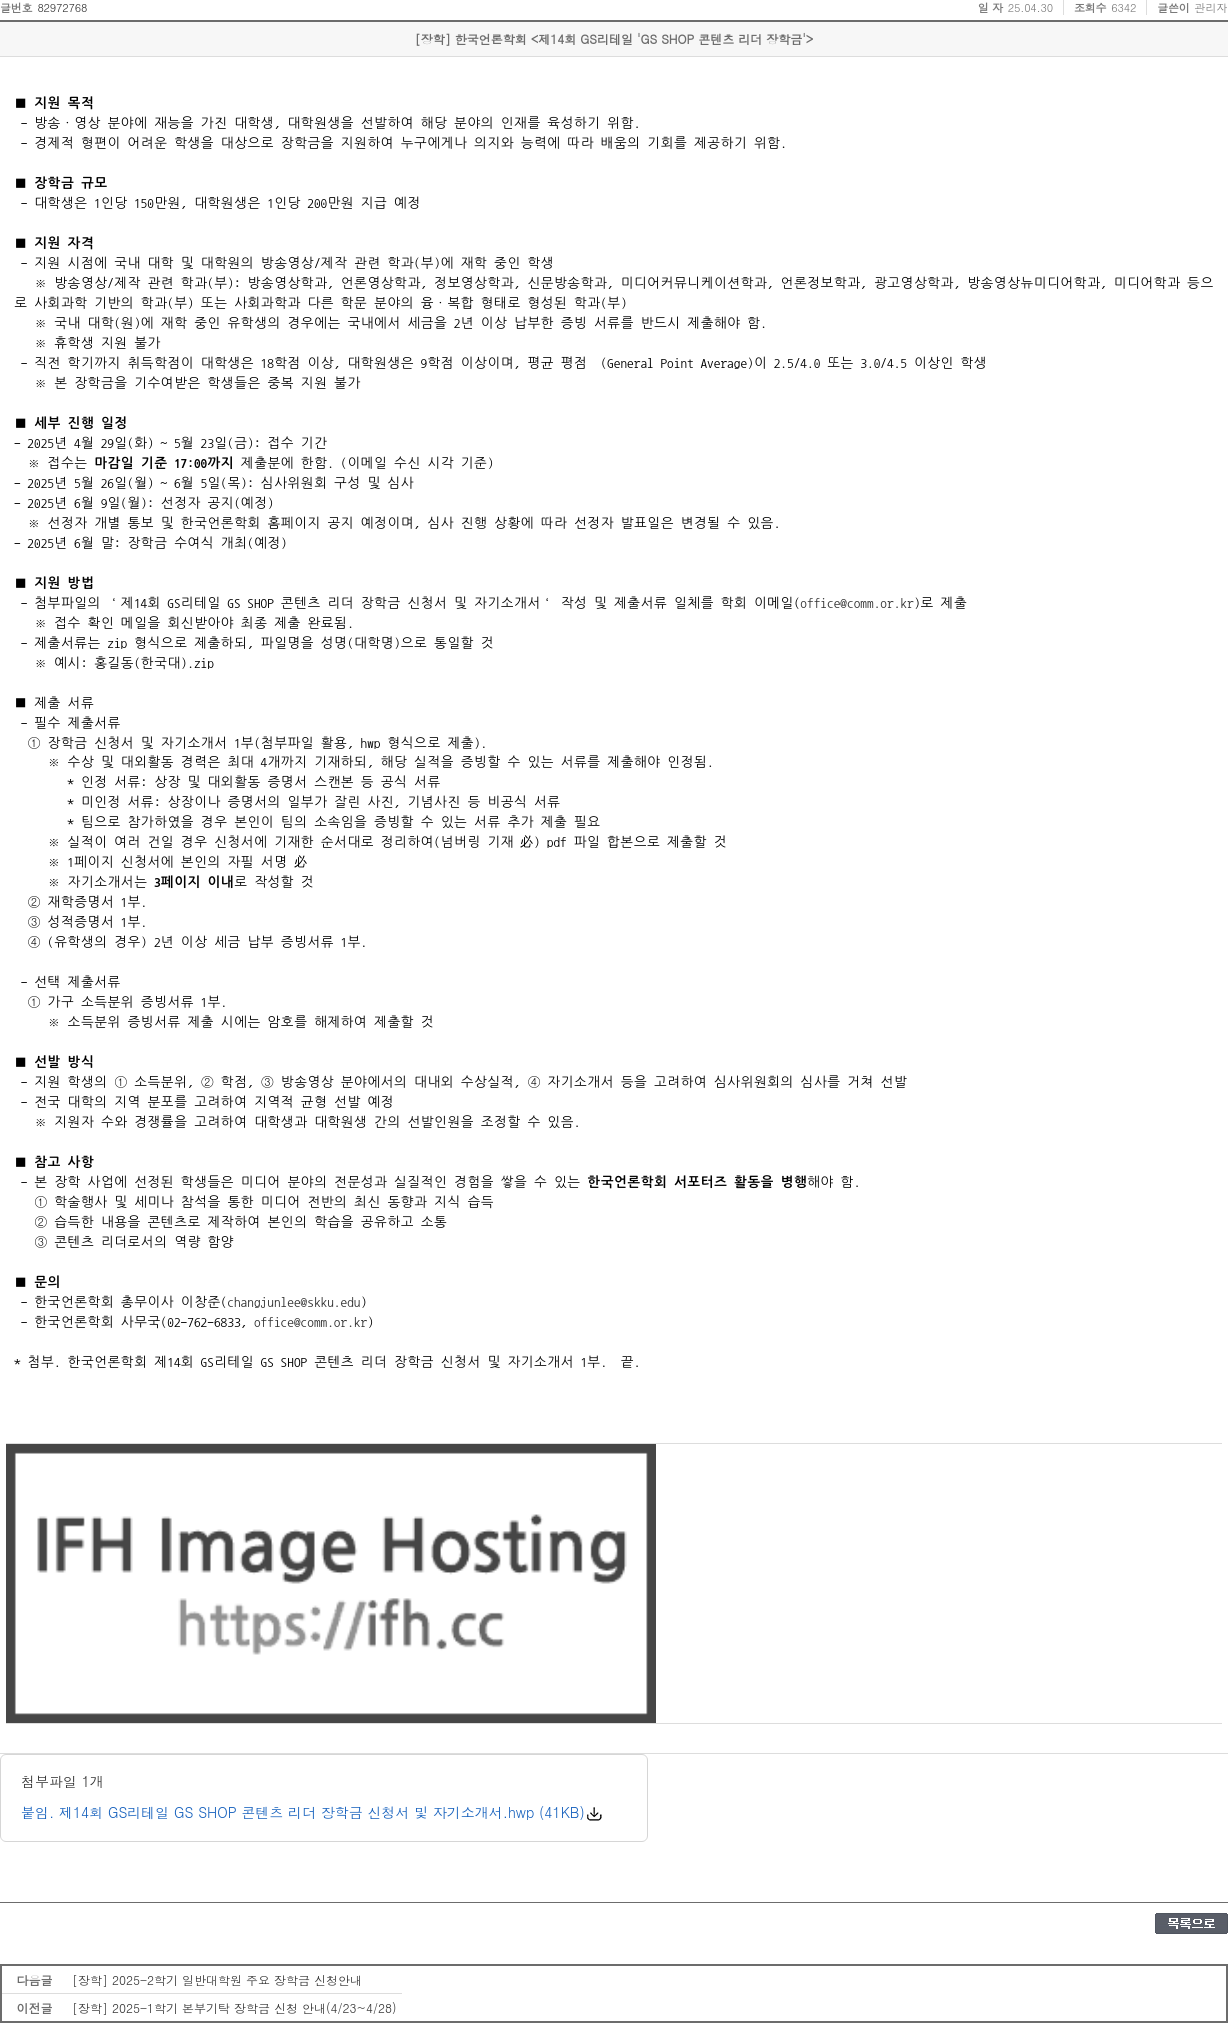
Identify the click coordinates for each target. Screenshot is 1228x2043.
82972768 (62, 7)
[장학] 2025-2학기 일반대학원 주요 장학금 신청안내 (217, 1979)
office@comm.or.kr (856, 603)
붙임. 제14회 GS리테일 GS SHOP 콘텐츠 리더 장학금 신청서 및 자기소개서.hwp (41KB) (303, 1812)
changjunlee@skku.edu (293, 1302)
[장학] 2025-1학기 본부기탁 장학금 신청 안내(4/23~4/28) (234, 2007)
